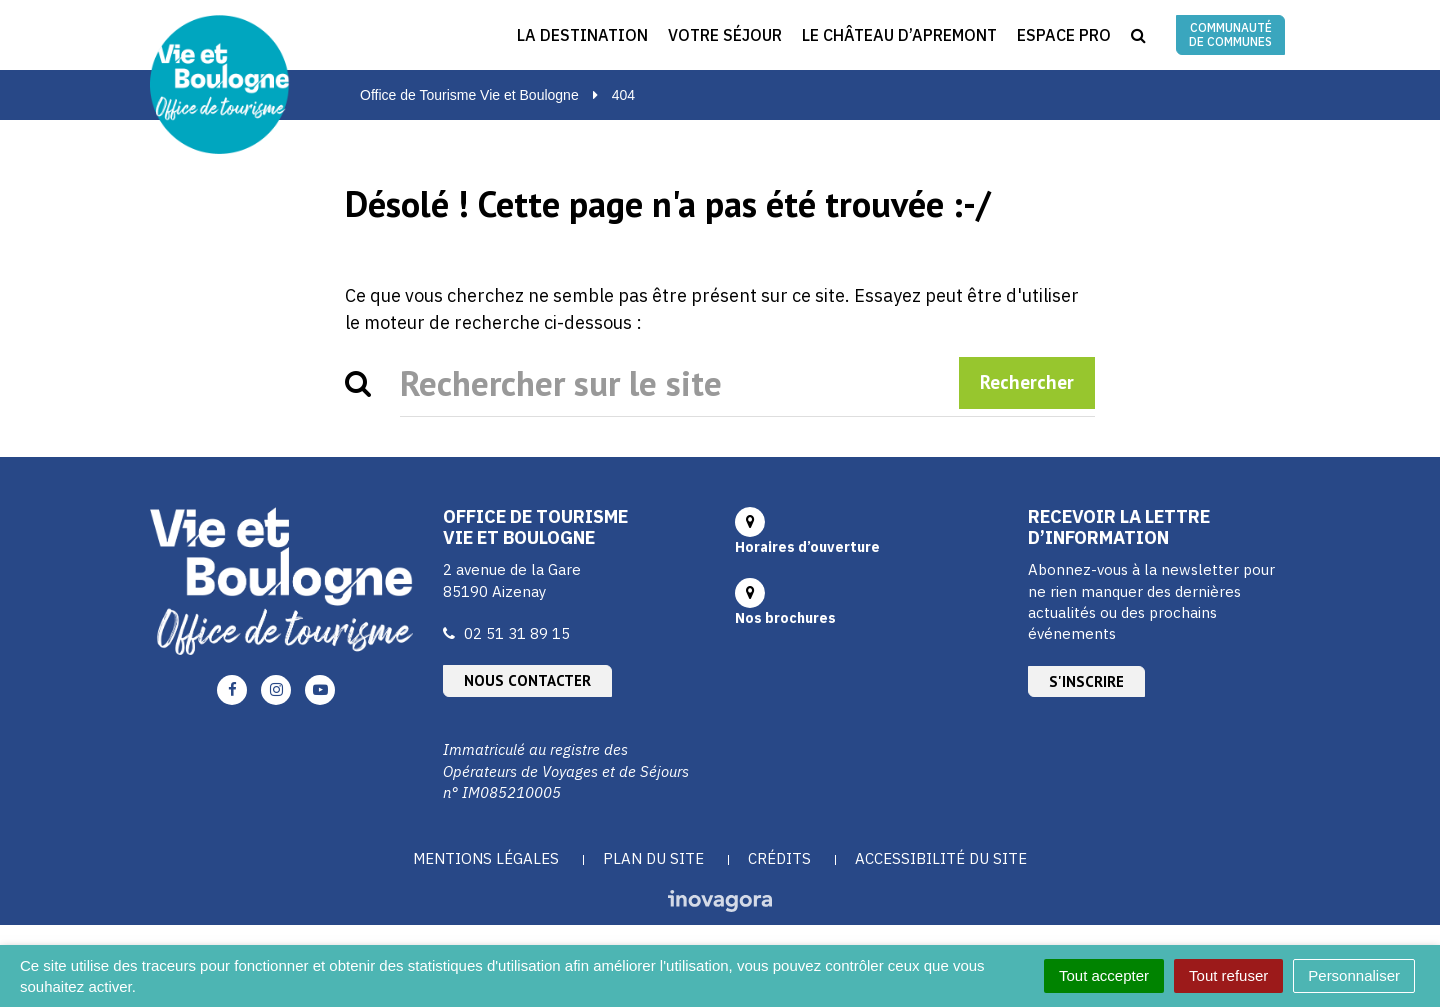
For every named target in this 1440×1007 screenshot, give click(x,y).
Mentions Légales (486, 858)
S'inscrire (1086, 681)
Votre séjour (725, 35)
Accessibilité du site (941, 858)
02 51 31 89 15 (517, 633)
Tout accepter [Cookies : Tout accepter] (1104, 975)
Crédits (779, 858)
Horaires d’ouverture (807, 547)
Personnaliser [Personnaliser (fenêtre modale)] (1354, 975)
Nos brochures (785, 618)
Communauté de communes (1230, 34)
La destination (582, 35)
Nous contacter (527, 680)
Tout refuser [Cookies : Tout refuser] (1228, 975)
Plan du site (653, 858)
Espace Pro (1064, 35)
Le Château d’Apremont (899, 35)
